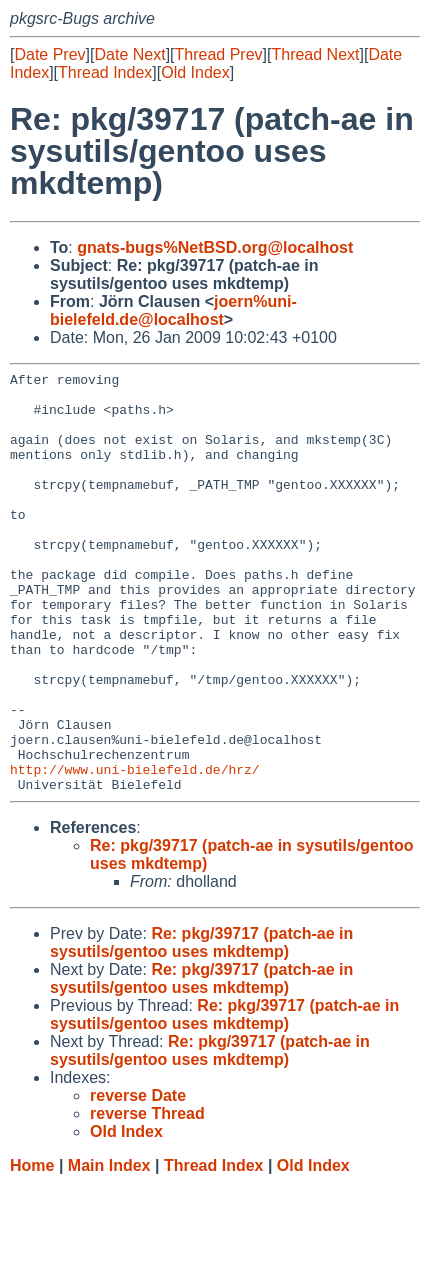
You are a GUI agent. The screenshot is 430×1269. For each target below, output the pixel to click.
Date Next (129, 54)
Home (32, 1249)
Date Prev (49, 54)
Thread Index (105, 72)
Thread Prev (219, 54)
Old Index (195, 72)
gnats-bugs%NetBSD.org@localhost (215, 247)
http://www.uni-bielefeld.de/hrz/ (135, 850)
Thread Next (315, 54)
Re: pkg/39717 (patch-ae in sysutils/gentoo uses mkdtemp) (201, 1026)
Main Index (109, 1249)
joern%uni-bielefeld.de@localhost (173, 310)
